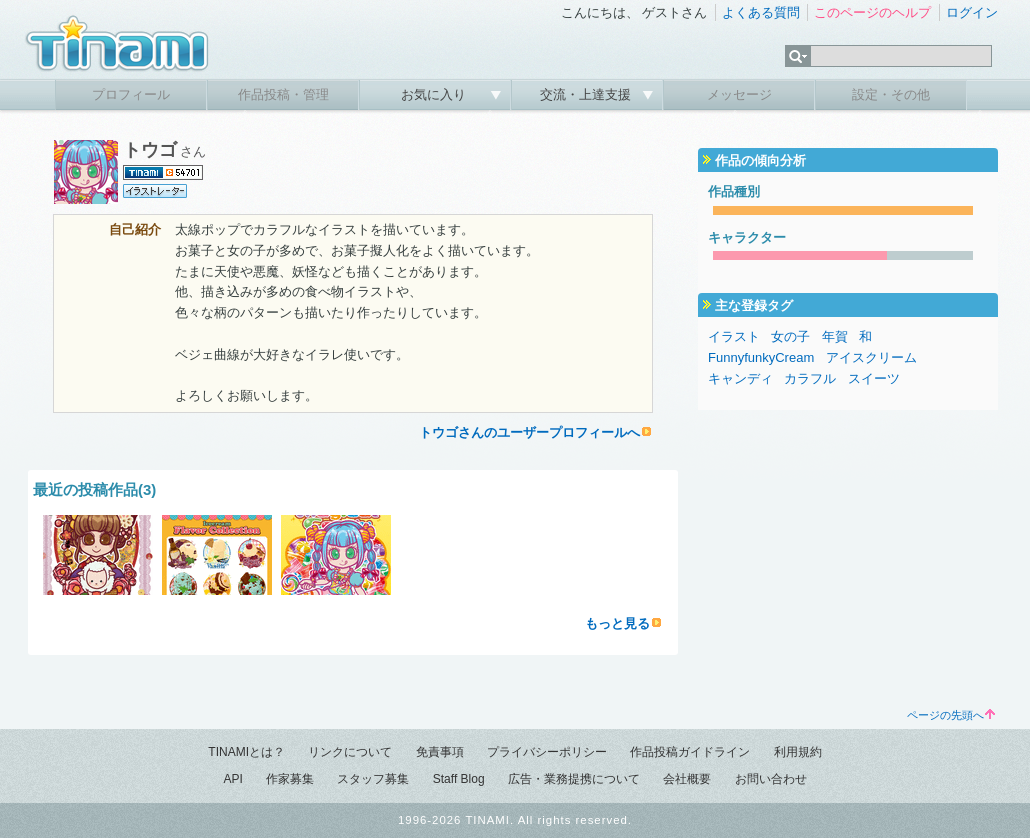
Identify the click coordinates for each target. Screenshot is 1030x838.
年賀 (835, 336)
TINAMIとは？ (246, 752)
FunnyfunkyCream (761, 357)
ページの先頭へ (951, 715)
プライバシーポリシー (547, 752)
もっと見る (617, 623)
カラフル (810, 378)
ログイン (972, 12)
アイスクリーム (871, 357)
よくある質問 (761, 12)
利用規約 (798, 752)
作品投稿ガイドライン (690, 752)
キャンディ (740, 378)
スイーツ (874, 378)
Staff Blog (459, 779)
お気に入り (435, 94)
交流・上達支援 (587, 94)
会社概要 (687, 779)
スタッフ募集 (373, 779)
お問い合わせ (771, 779)
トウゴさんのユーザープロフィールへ (529, 432)
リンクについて (350, 752)
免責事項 (440, 752)
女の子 (790, 336)
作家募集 (290, 779)
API (232, 779)
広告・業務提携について (574, 779)
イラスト (734, 336)
